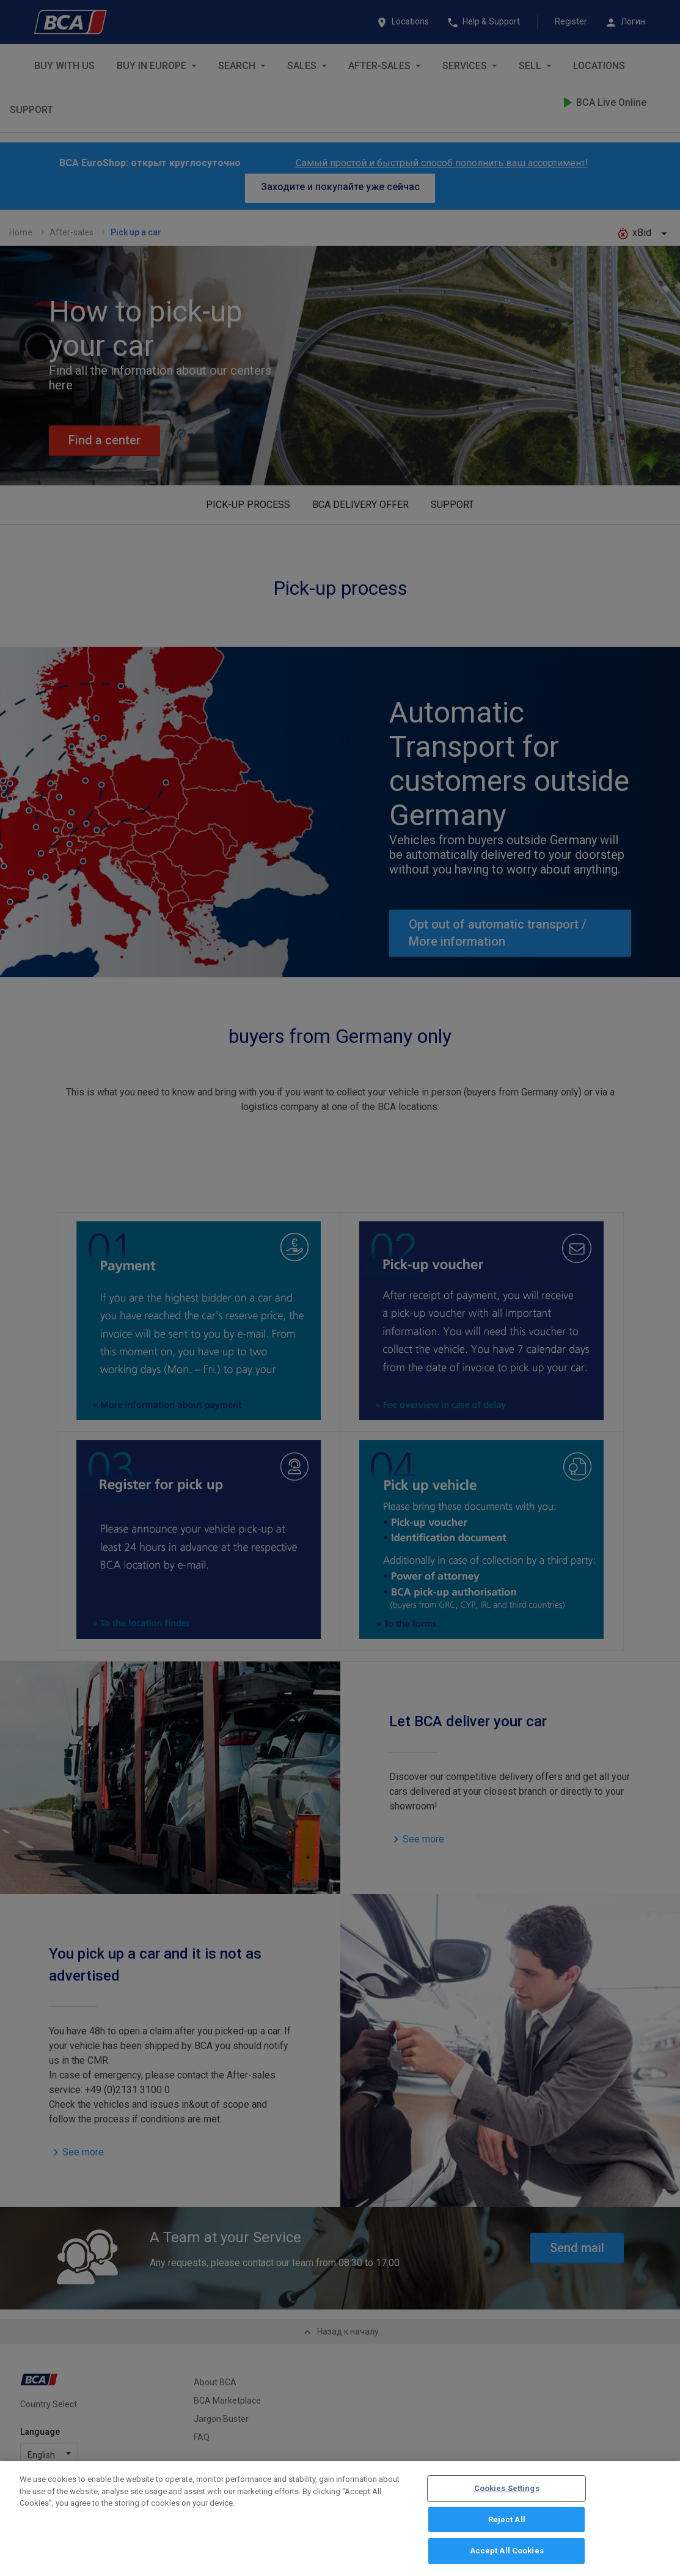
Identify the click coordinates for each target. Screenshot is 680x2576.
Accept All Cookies (507, 2556)
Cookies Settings (506, 2493)
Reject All (506, 2525)
